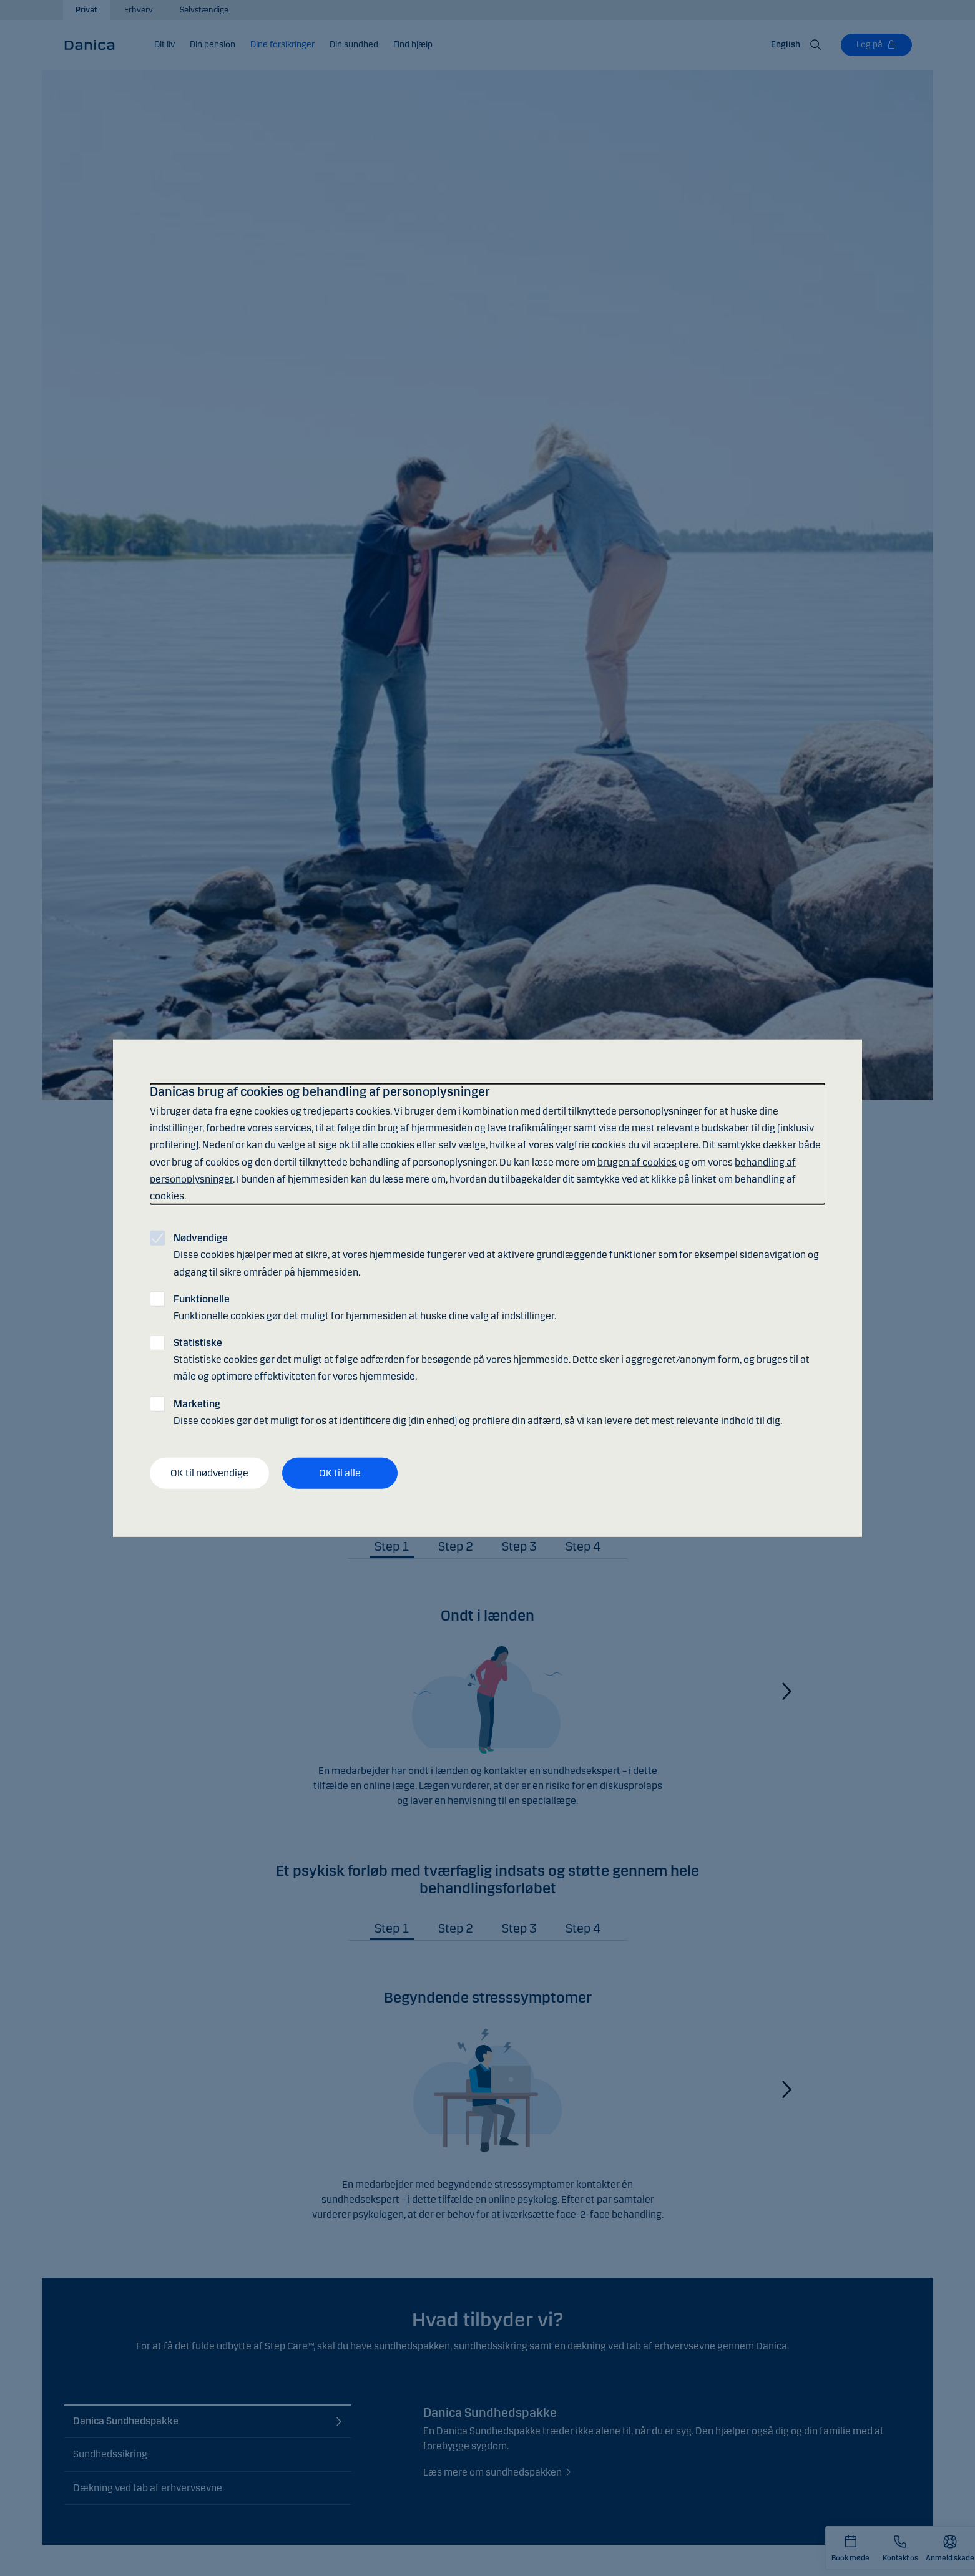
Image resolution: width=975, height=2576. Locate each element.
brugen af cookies (637, 1162)
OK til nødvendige (209, 1473)
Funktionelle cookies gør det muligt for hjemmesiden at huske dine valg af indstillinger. (365, 1306)
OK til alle (340, 1473)
